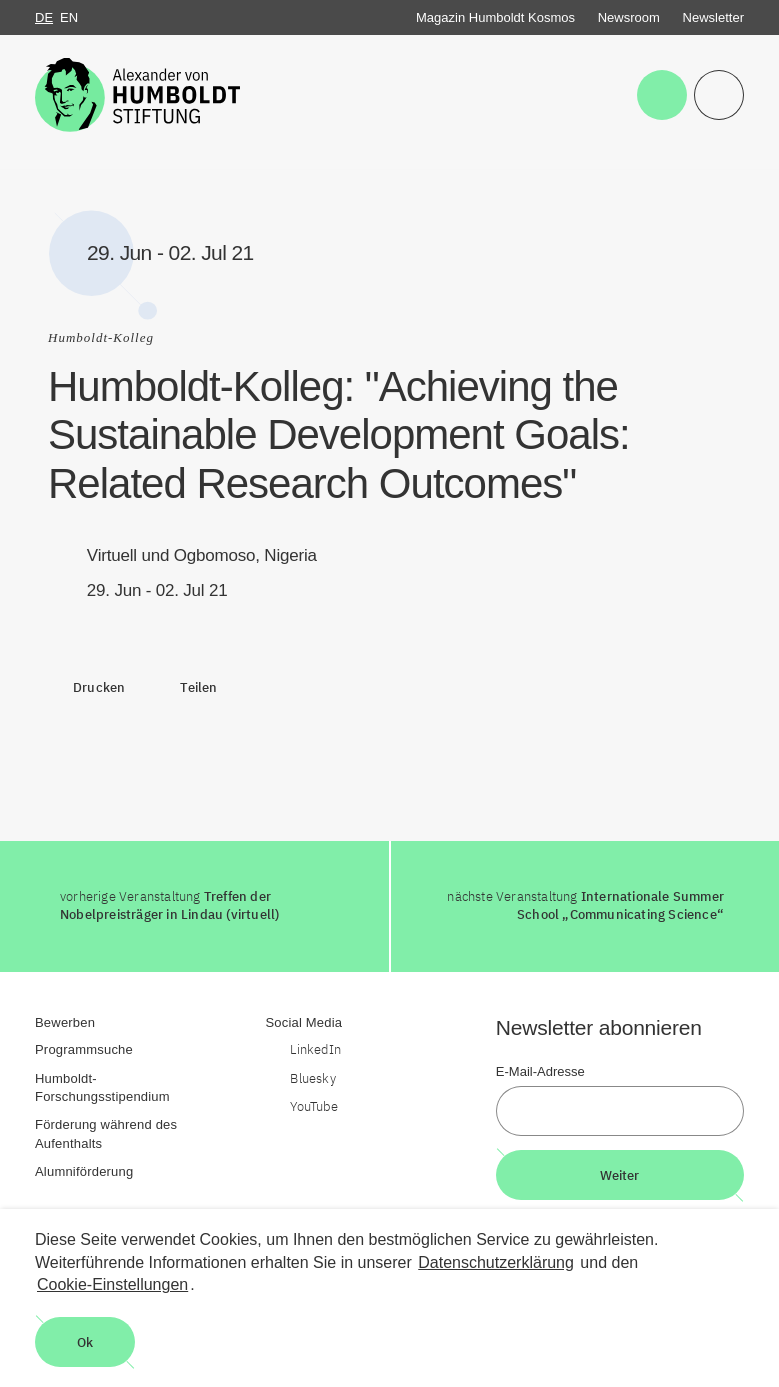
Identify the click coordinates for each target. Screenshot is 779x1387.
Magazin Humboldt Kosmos (495, 17)
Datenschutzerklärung (496, 1262)
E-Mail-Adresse (540, 1071)
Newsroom (629, 17)
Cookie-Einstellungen (112, 1284)
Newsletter (713, 17)
